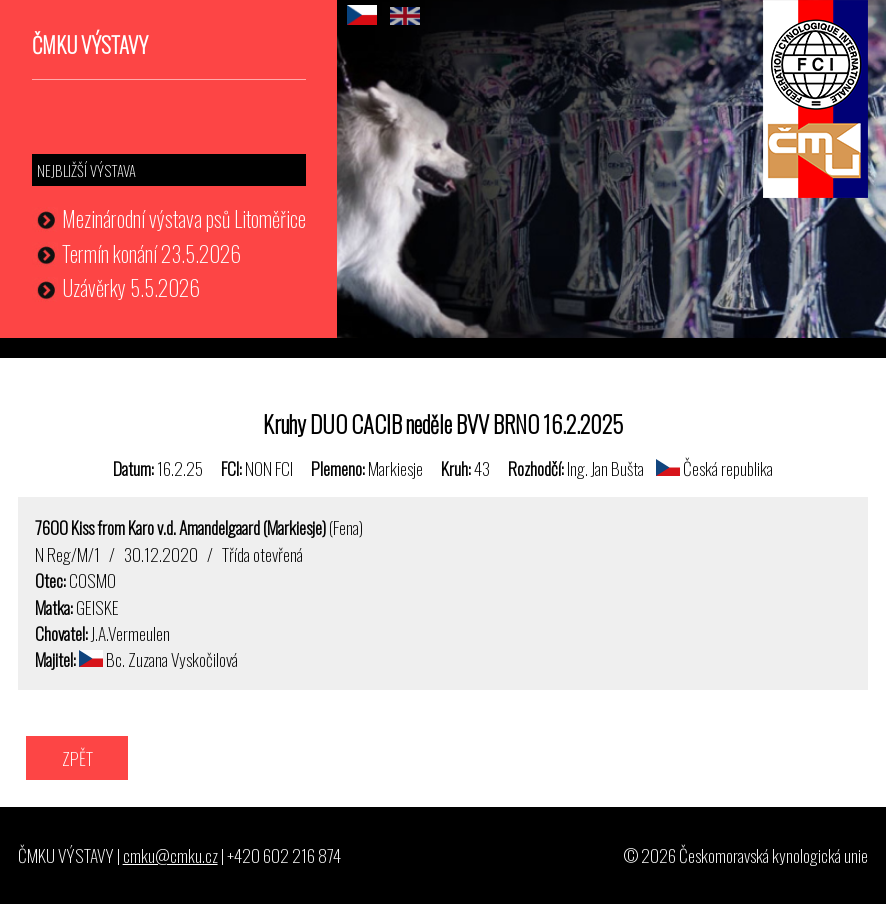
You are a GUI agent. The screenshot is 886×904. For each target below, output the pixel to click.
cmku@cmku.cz (170, 855)
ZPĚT (77, 758)
